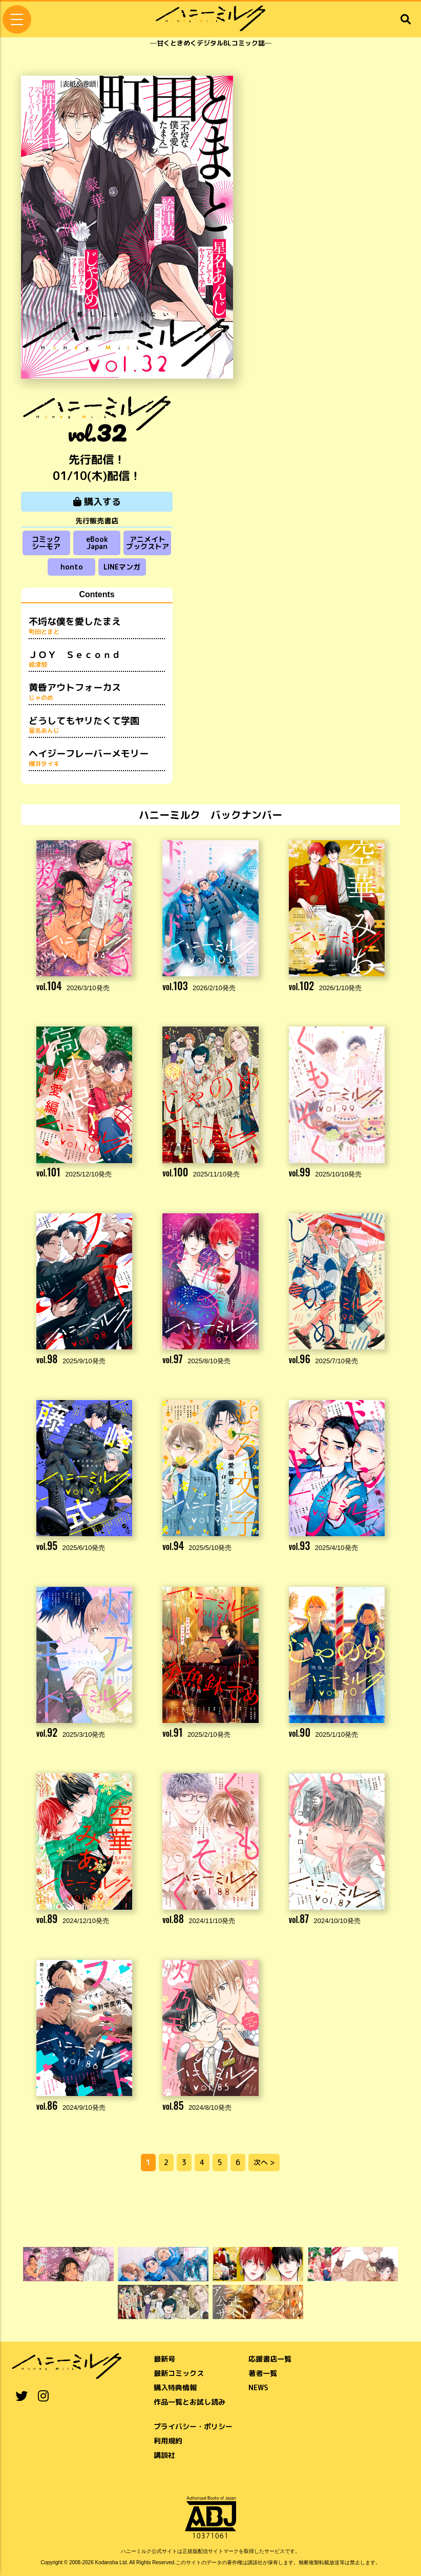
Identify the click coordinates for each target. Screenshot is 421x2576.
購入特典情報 (175, 2387)
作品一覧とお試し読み (189, 2402)
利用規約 (168, 2441)
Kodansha (106, 2562)
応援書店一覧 (269, 2359)
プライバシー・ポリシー (193, 2426)
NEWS (258, 2387)
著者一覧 (262, 2373)
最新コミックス (179, 2373)
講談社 (164, 2455)
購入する (97, 501)
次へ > (264, 2162)
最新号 (164, 2359)
